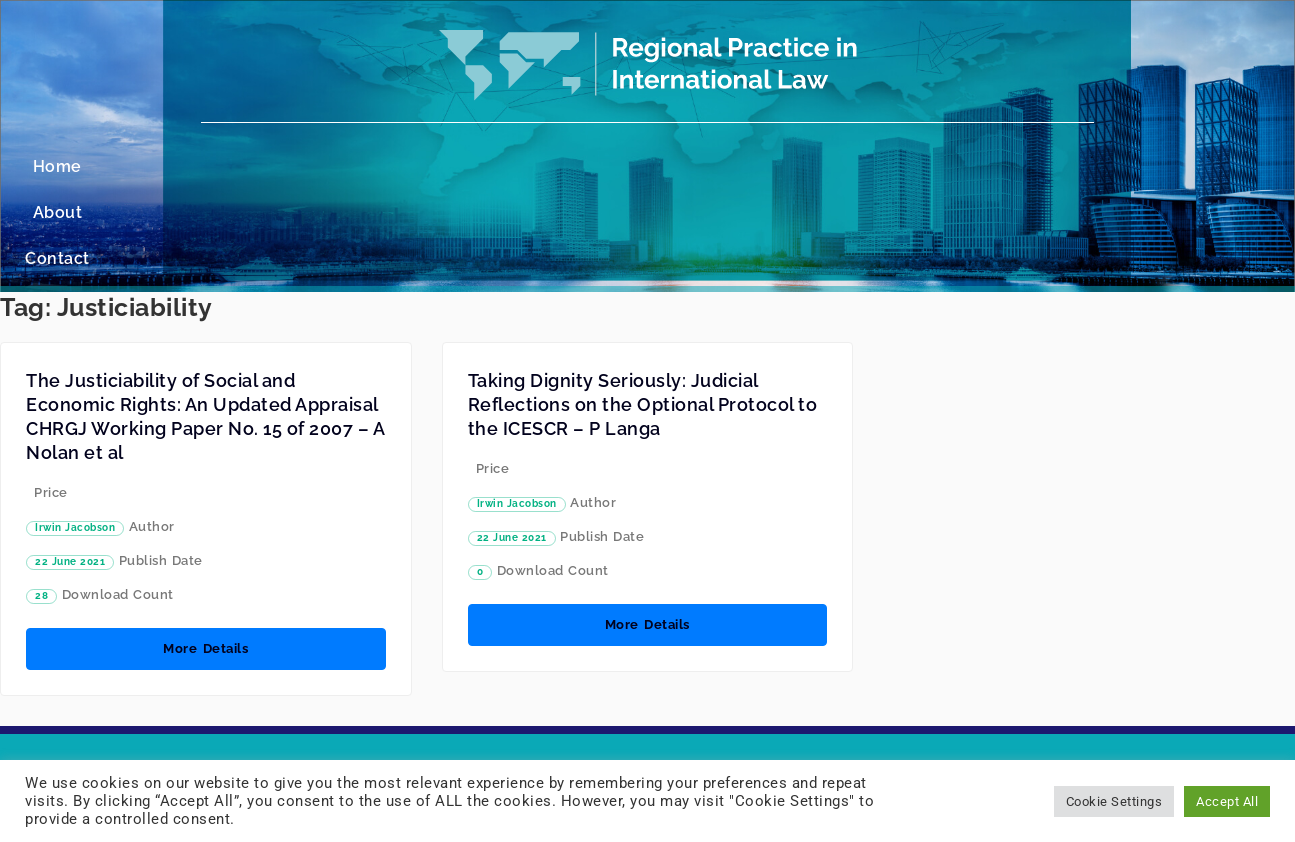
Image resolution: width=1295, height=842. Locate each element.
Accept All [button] (1227, 801)
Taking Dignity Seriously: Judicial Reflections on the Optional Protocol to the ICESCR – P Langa (643, 312)
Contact (719, 166)
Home (553, 166)
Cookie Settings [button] (1114, 801)
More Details (205, 556)
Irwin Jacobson (75, 435)
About (633, 166)
